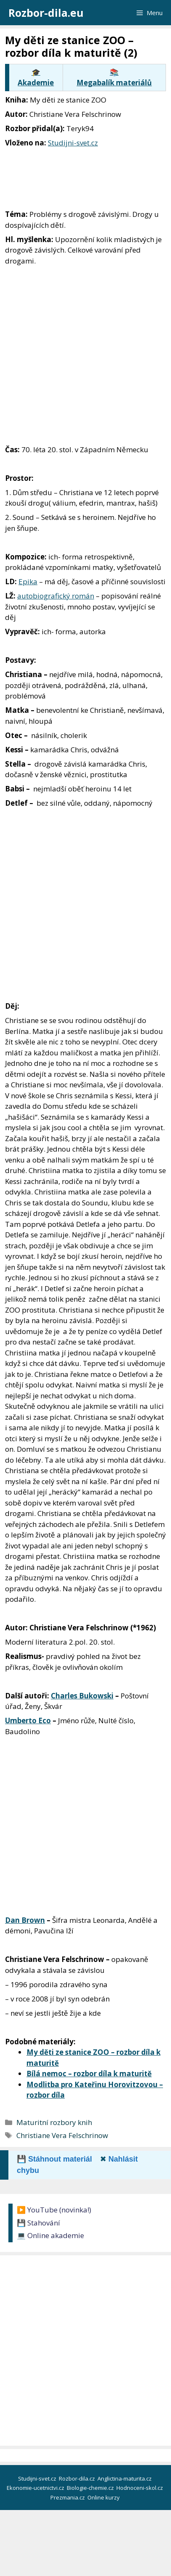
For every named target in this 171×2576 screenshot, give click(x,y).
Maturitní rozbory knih (54, 2122)
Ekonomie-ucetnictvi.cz (36, 2488)
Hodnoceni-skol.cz (140, 2488)
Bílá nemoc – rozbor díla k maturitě (89, 2073)
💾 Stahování (38, 2223)
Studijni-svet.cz (73, 143)
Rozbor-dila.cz (77, 2478)
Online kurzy (104, 2497)
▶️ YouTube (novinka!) (54, 2210)
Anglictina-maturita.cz (125, 2478)
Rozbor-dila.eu (46, 12)
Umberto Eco (28, 1720)
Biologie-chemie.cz (91, 2488)
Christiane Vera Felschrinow (62, 2135)
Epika (27, 581)
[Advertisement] (85, 355)
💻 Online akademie (50, 2235)
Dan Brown (25, 1920)
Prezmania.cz (68, 2497)
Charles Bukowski (82, 1696)
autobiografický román (55, 596)
